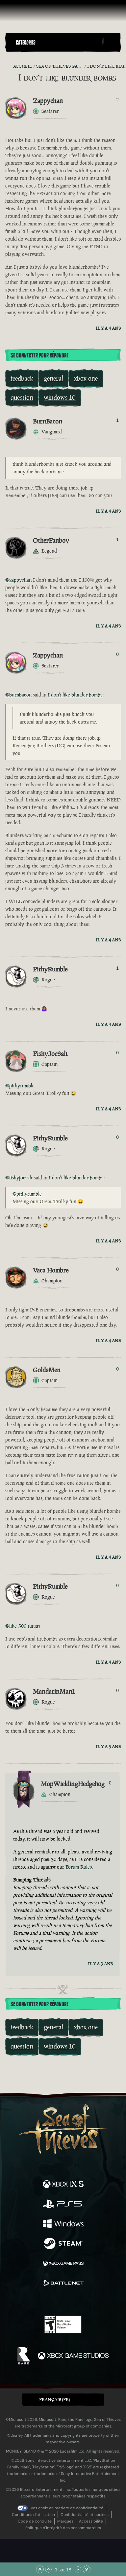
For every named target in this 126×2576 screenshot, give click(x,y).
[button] (58, 42)
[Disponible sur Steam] (63, 2244)
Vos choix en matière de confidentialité (67, 2508)
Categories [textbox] (26, 43)
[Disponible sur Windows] (63, 2224)
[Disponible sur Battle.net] (63, 2284)
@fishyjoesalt (19, 1177)
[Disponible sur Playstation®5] (63, 2204)
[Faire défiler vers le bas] (78, 2569)
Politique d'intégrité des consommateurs (63, 2527)
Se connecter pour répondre (39, 355)
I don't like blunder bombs (75, 695)
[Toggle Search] (111, 43)
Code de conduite (35, 2521)
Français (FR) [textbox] (54, 2399)
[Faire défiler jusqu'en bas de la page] (86, 2569)
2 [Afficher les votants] (117, 99)
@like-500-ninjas (22, 1626)
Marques (65, 2521)
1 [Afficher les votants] (117, 420)
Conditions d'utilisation (33, 2514)
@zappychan (18, 580)
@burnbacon (18, 695)
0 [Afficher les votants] (117, 654)
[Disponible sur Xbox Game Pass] (63, 2264)
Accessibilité (91, 2521)
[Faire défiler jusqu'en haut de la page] (40, 2569)
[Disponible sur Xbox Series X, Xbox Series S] (63, 2185)
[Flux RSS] (9, 66)
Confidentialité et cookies (85, 2514)
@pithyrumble (20, 1085)
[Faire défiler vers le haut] (48, 2569)
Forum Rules (78, 1867)
